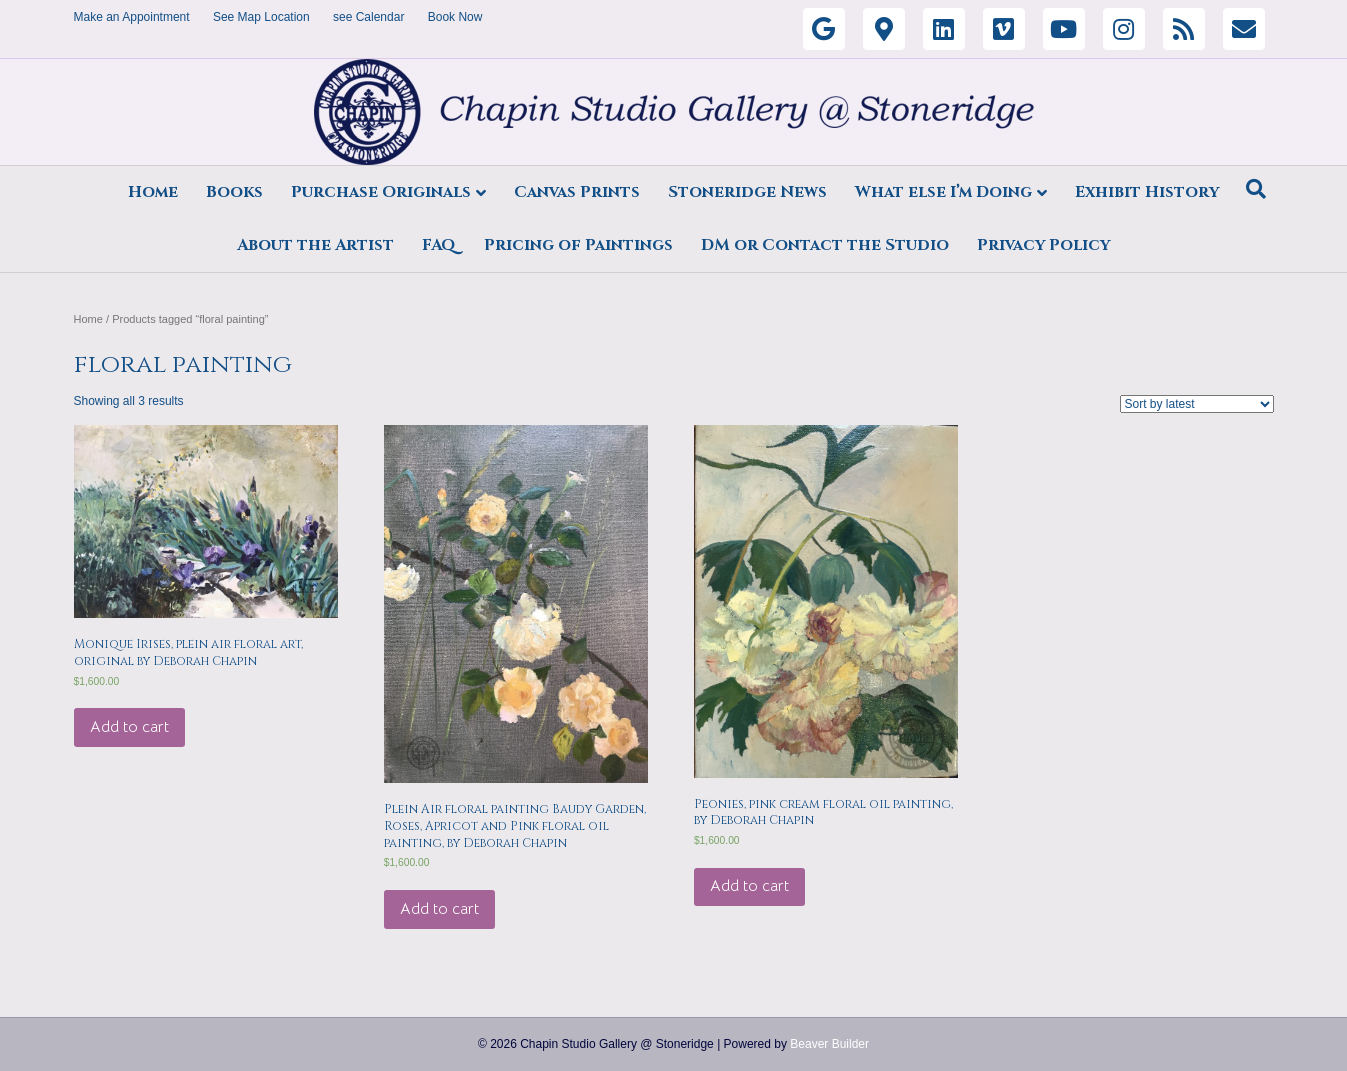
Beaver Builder (829, 1044)
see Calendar (368, 17)
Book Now (455, 17)
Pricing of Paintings (578, 245)
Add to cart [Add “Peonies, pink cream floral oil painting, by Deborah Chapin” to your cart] (749, 886)
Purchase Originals (381, 192)
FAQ (439, 245)
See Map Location (261, 17)
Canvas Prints (577, 192)
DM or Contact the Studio (825, 245)
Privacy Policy (1043, 245)
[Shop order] (1197, 404)
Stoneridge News (747, 192)
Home (153, 192)
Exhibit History (1147, 192)
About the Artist (315, 245)
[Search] (1256, 189)
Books (234, 192)
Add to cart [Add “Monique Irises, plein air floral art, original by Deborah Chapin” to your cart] (129, 727)
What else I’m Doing (943, 192)
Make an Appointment (132, 17)
